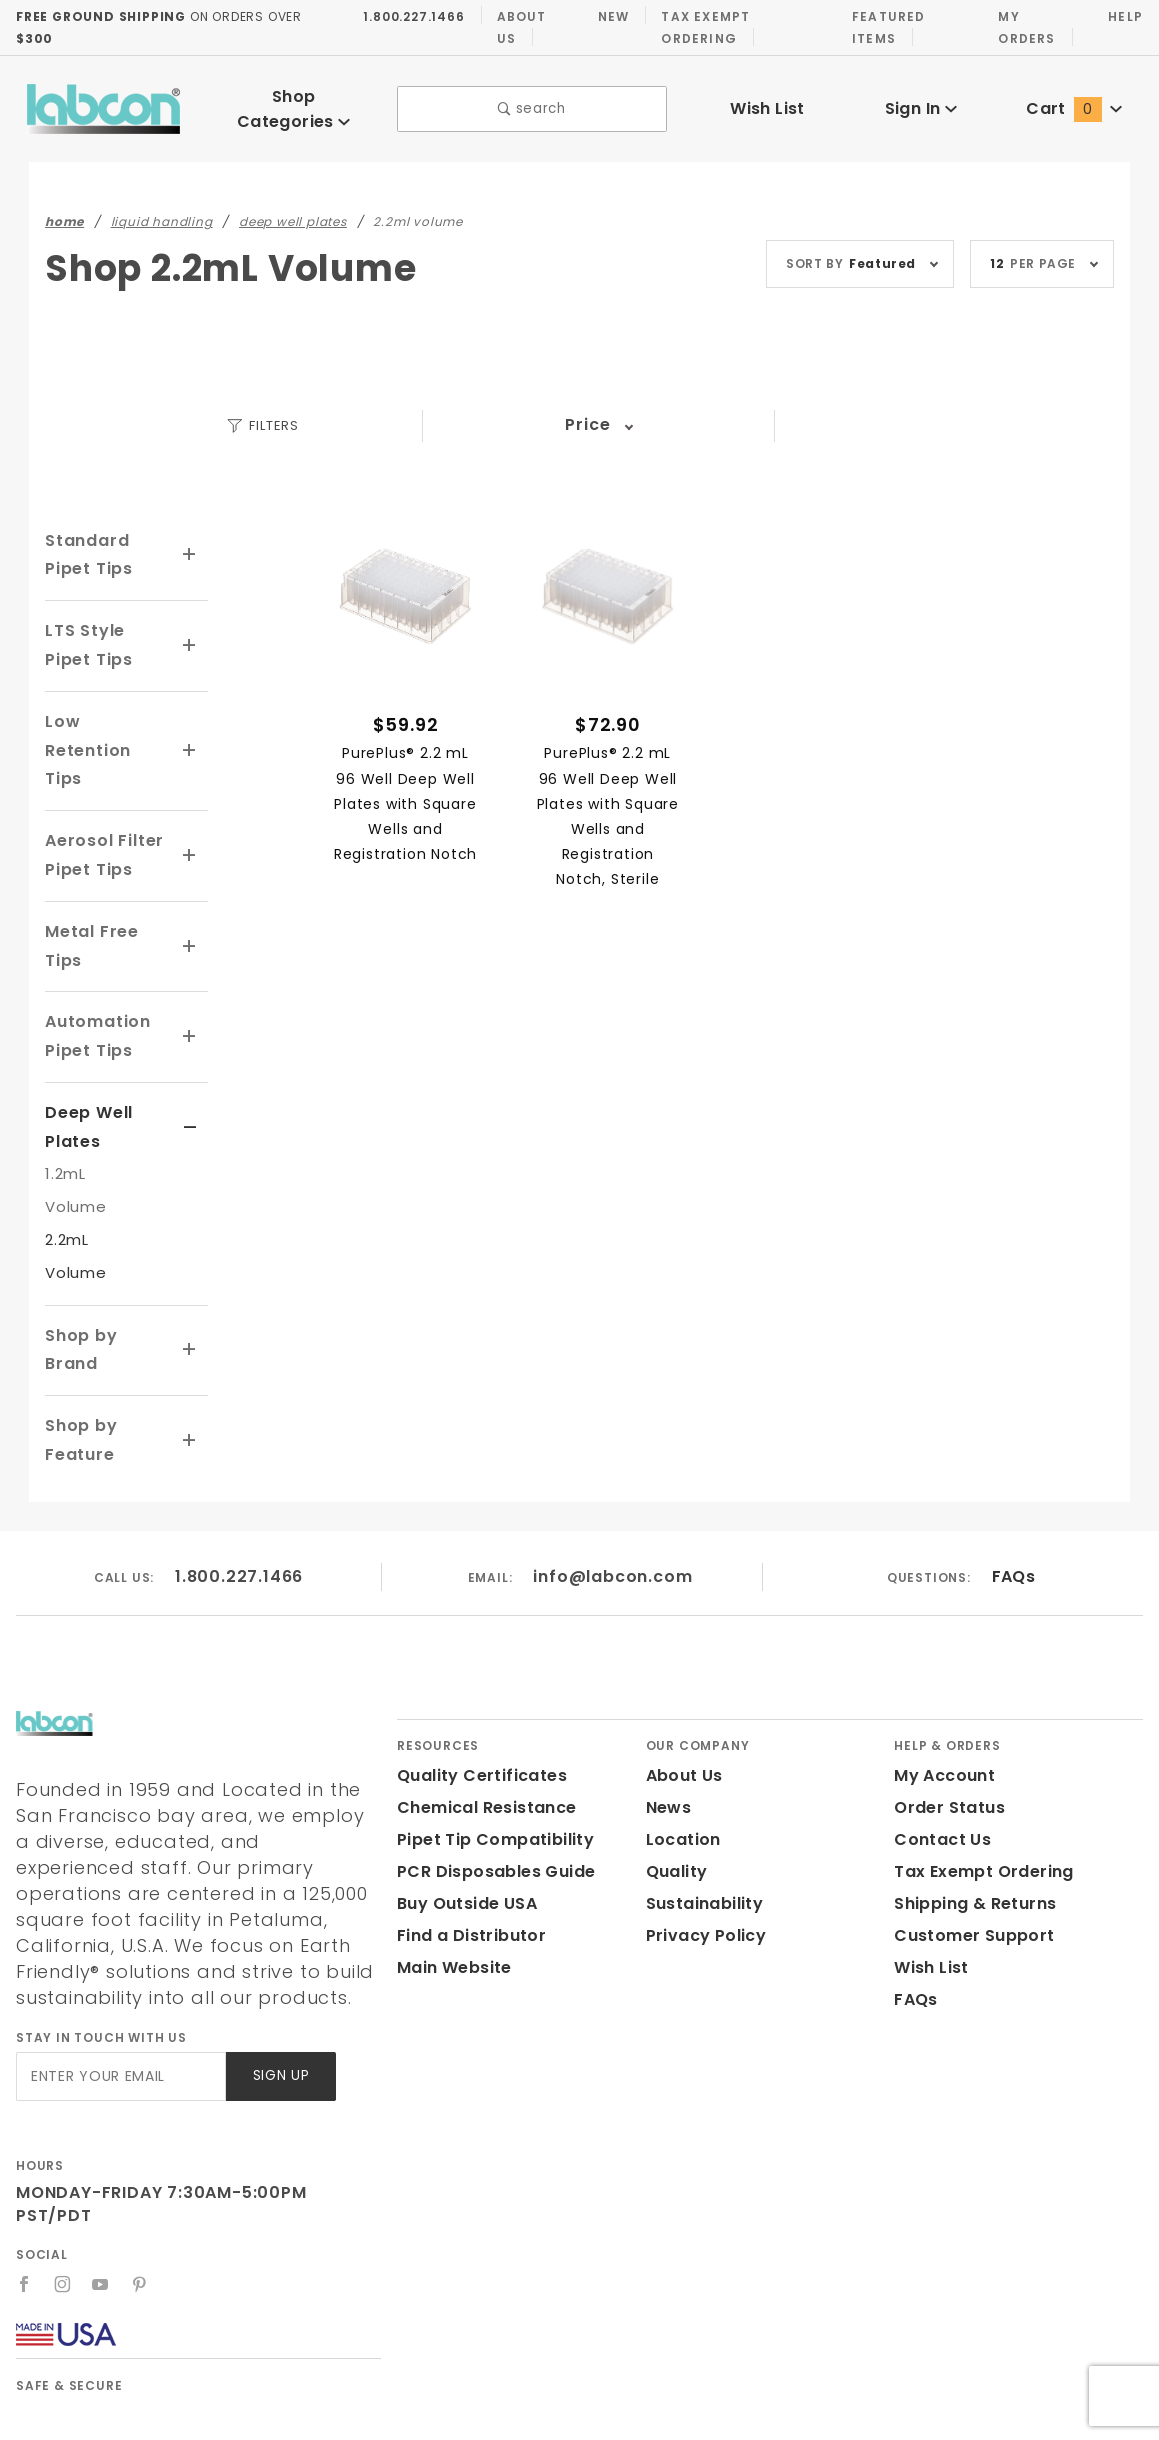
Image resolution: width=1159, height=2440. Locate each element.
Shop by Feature (79, 1369)
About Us (515, 27)
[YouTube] (102, 2163)
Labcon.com (252, 2415)
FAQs (1012, 1504)
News (667, 1736)
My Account (941, 1704)
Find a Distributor (467, 1864)
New (608, 16)
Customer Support (967, 1864)
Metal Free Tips (88, 903)
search (531, 102)
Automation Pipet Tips (93, 994)
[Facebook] (24, 2163)
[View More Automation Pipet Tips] (190, 994)
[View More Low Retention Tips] (190, 723)
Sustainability (701, 1832)
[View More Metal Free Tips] (190, 904)
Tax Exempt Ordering (700, 27)
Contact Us (938, 1768)
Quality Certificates (474, 1704)
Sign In (920, 101)
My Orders (1024, 27)
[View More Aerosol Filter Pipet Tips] (190, 813)
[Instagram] (63, 2163)
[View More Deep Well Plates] (190, 1085)
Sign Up (279, 1978)
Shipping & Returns (972, 1832)
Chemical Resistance (481, 1736)
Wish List (767, 101)
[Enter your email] (119, 1978)
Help (1124, 16)
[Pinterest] (140, 2163)
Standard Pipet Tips (107, 541)
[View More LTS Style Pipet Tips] (190, 632)
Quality (674, 1800)
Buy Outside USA (466, 1832)
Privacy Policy (703, 1864)
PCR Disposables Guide (492, 1800)
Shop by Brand (107, 1292)
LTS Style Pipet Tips (87, 631)
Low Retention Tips (105, 722)
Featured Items (884, 27)
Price (587, 410)
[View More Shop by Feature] (190, 1369)
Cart (1074, 101)
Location (681, 1768)
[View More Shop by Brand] (190, 1293)
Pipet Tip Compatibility (488, 1768)
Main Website (450, 1896)
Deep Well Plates (86, 1084)
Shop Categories (293, 100)
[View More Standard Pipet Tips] (190, 541)
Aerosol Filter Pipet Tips (102, 812)
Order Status (945, 1736)
